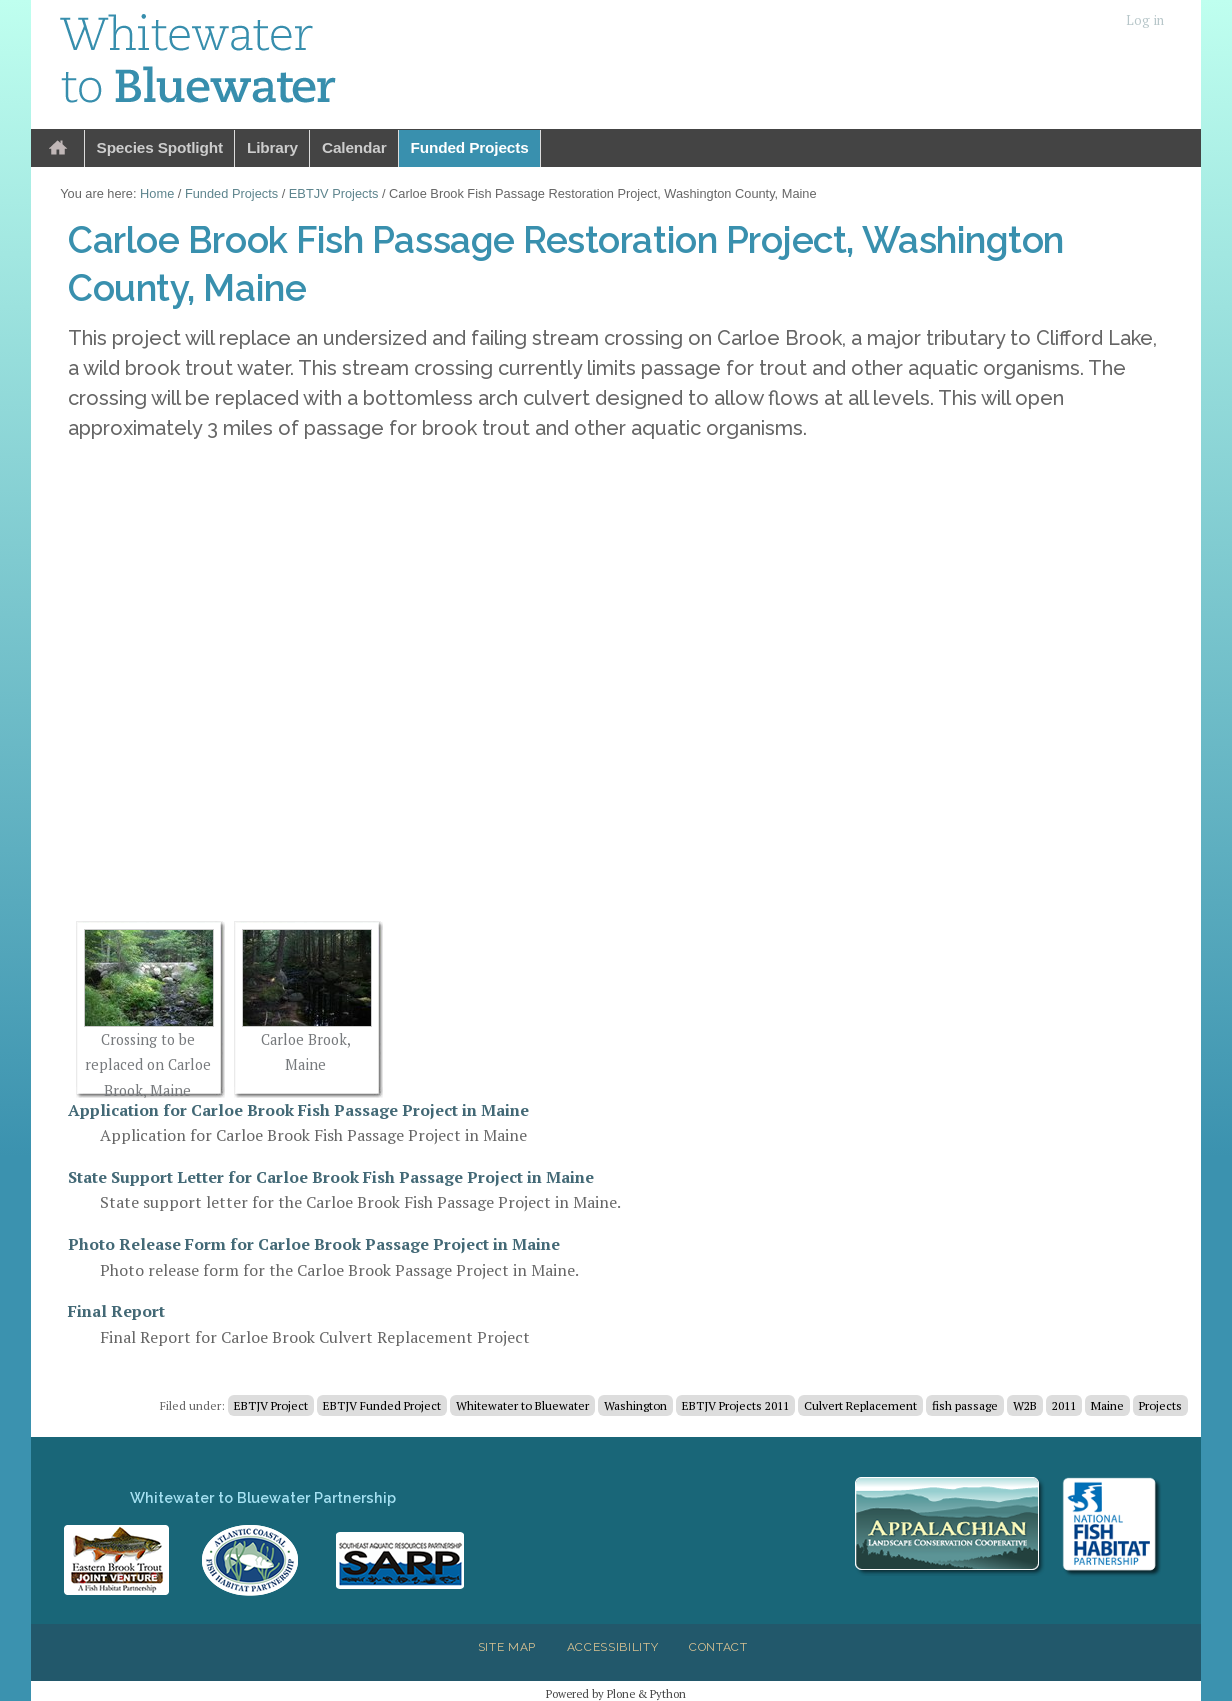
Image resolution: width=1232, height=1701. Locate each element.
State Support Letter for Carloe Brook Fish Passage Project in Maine (331, 1177)
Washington (635, 1405)
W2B (1025, 1405)
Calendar (354, 147)
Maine (1107, 1405)
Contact (718, 1647)
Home (58, 148)
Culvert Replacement (860, 1405)
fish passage (965, 1405)
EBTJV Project (271, 1405)
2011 (1064, 1405)
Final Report (116, 1311)
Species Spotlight (160, 147)
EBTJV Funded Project (382, 1405)
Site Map (507, 1647)
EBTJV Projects (334, 193)
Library (272, 147)
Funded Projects (470, 147)
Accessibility (613, 1647)
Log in (1145, 20)
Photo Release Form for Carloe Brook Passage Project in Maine (314, 1244)
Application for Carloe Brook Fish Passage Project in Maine (298, 1110)
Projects (1160, 1405)
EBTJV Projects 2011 (735, 1405)
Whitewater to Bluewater (522, 1405)
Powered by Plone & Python (616, 1693)
